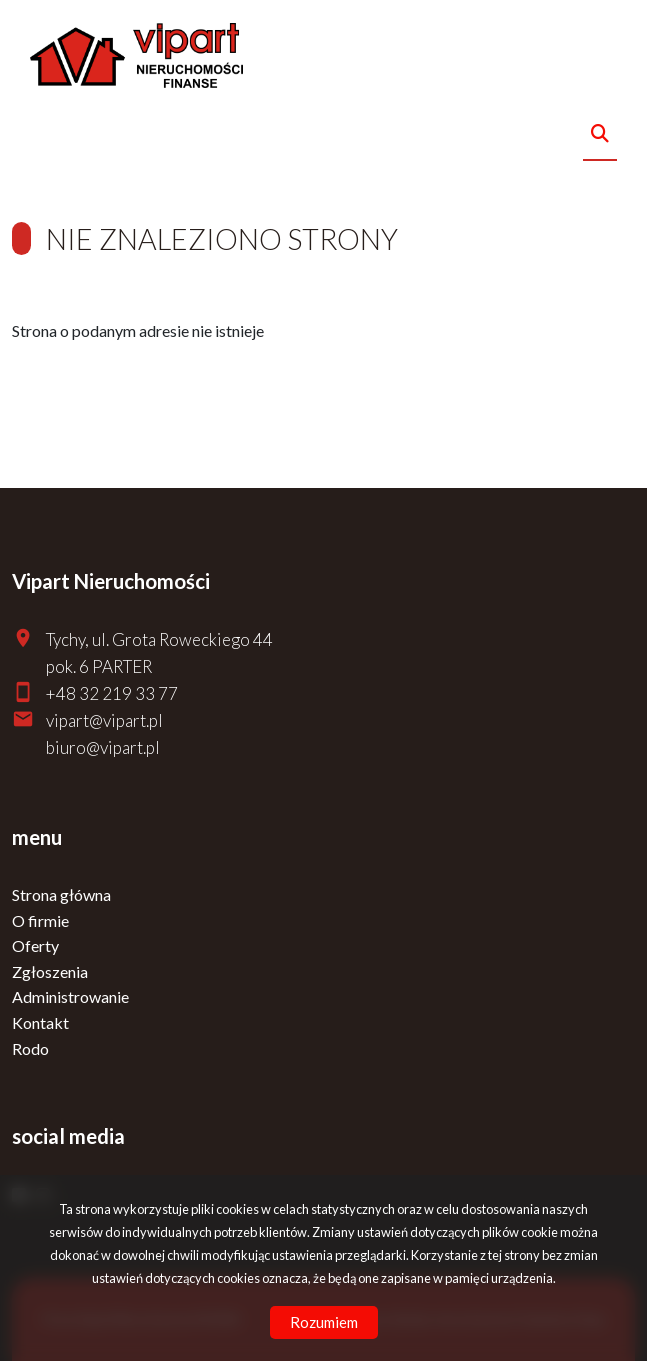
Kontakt (40, 1022)
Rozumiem (324, 1322)
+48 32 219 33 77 (112, 693)
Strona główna (61, 894)
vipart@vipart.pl (104, 720)
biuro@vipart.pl (103, 747)
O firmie (40, 920)
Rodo (30, 1048)
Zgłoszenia (50, 971)
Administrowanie (70, 996)
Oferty (35, 945)
